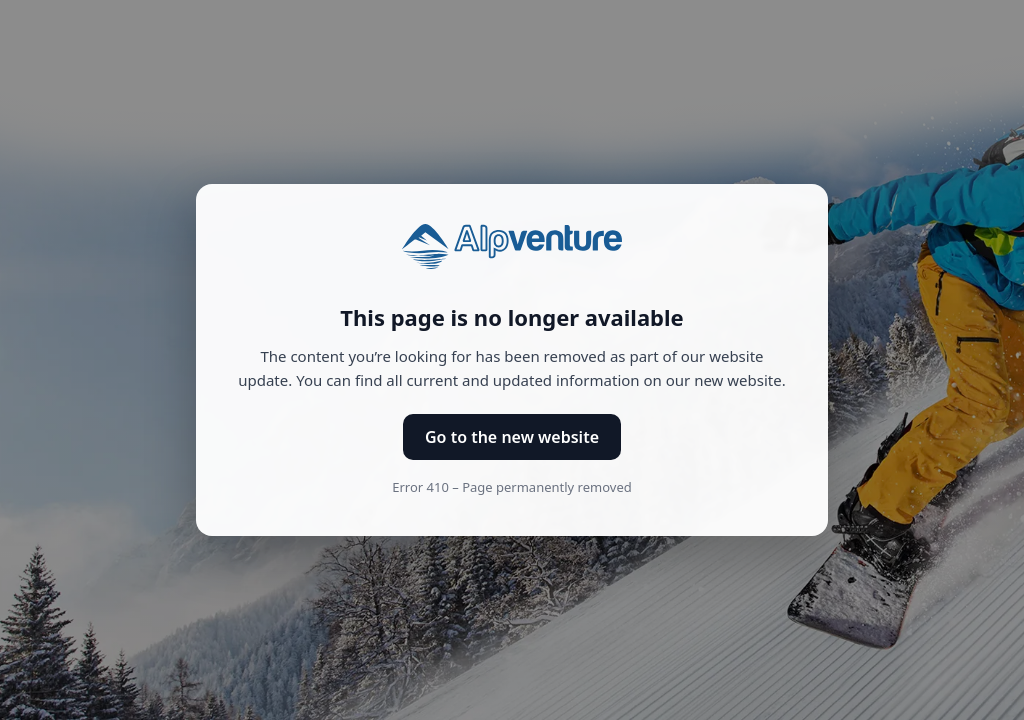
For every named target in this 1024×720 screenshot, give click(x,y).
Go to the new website (512, 437)
